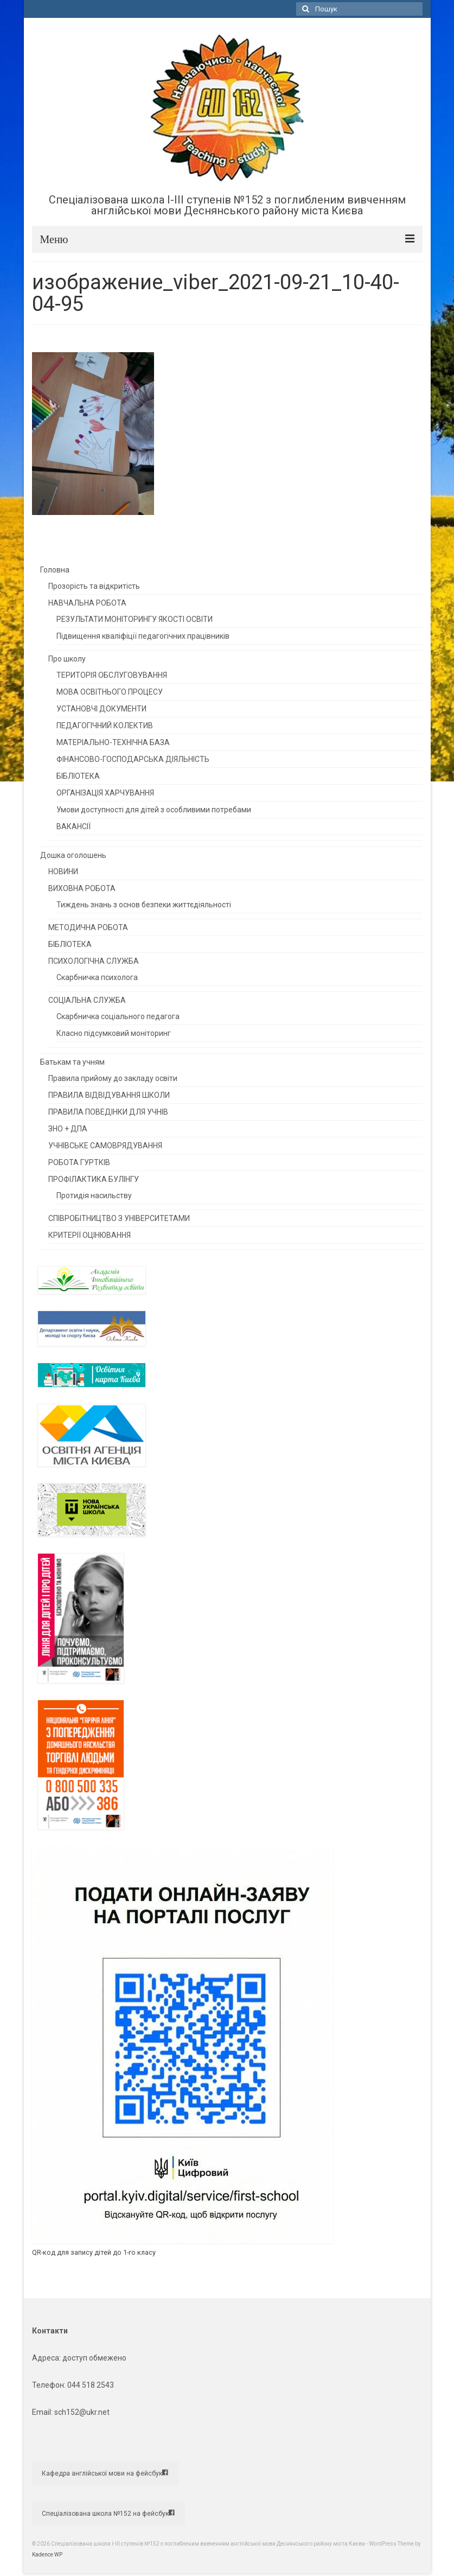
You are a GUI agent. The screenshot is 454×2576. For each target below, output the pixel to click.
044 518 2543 (90, 2385)
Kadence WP (47, 2555)
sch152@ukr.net (82, 2412)
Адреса (45, 2358)
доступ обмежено (93, 2358)
